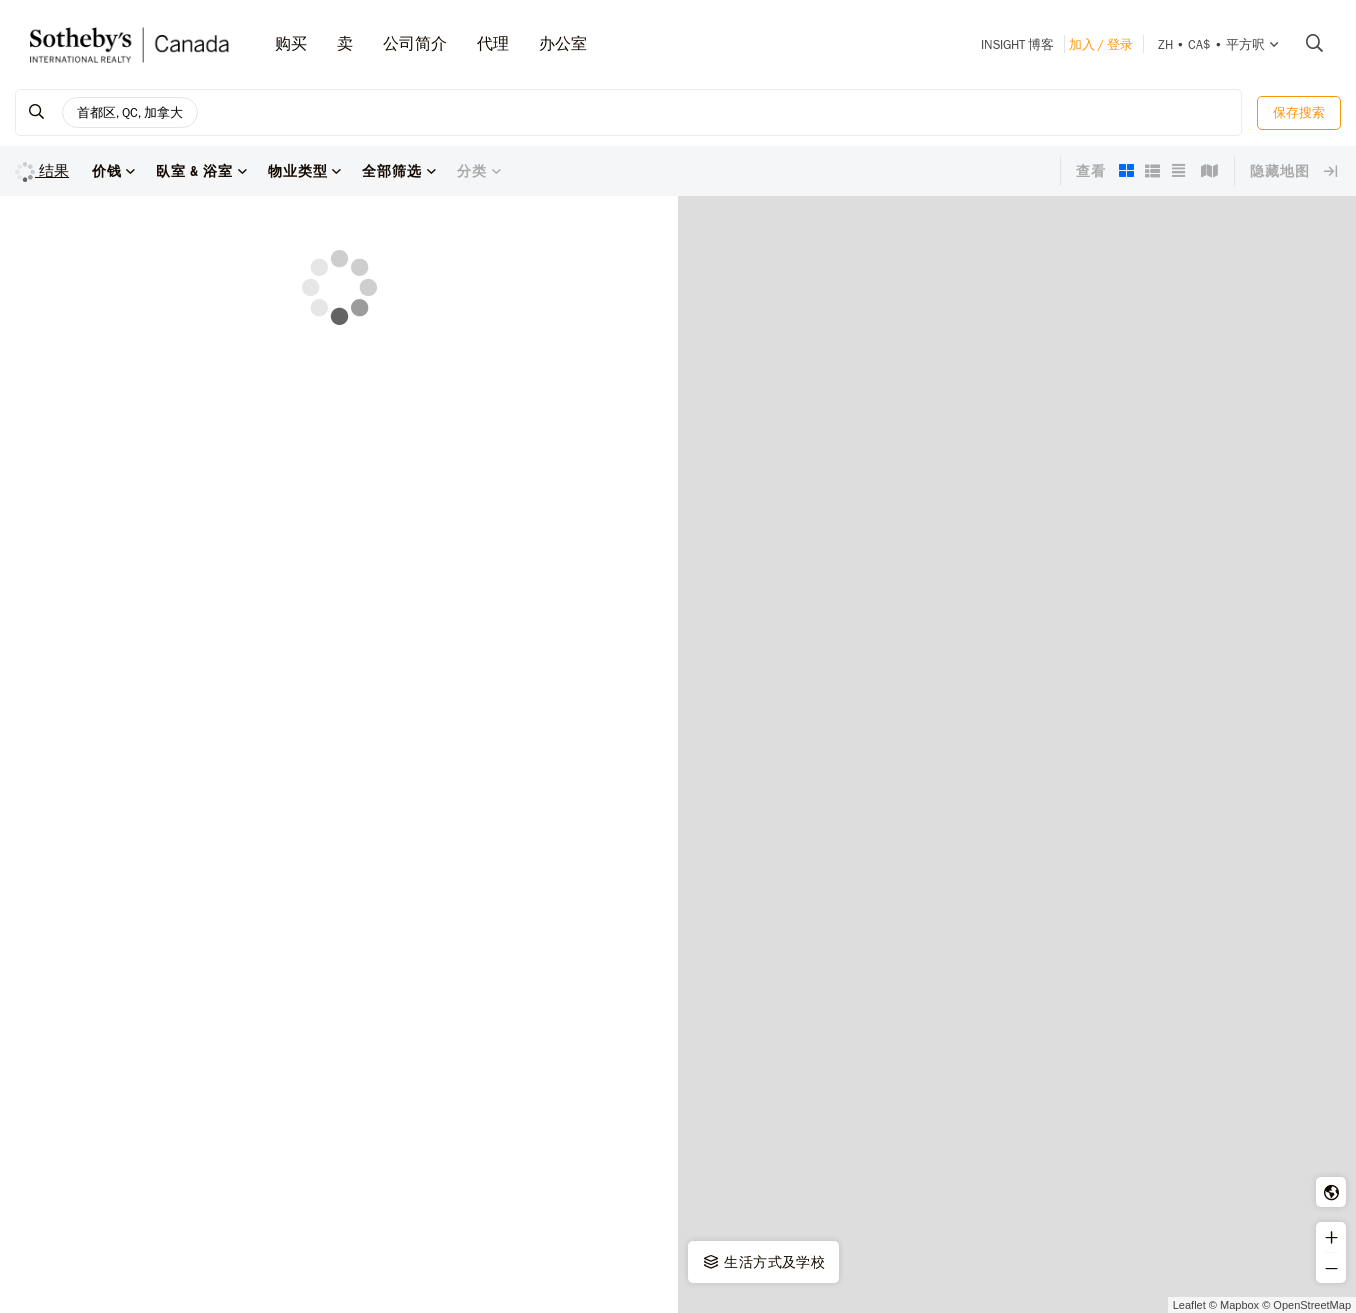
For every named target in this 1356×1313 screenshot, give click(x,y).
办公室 (563, 43)
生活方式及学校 (763, 1262)
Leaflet (1189, 1305)
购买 (291, 43)
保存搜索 (1299, 112)
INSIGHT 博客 (1017, 44)
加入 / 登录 (1101, 44)
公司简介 (415, 43)
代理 (493, 43)
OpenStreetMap (1312, 1305)
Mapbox (1239, 1305)
